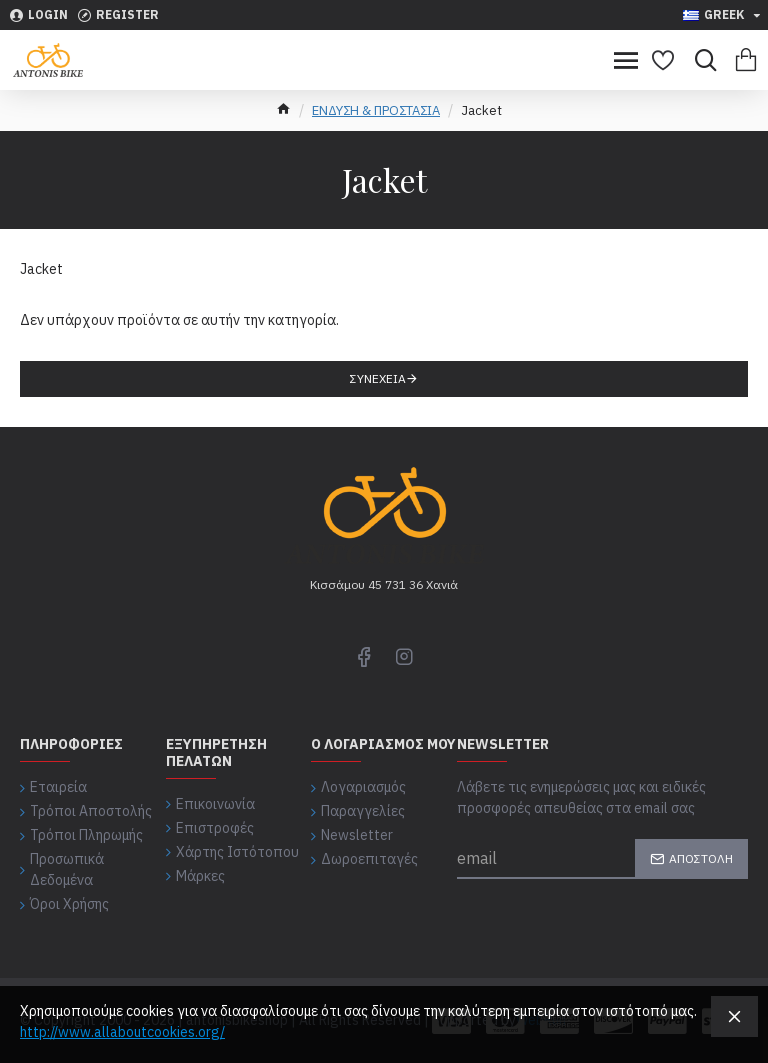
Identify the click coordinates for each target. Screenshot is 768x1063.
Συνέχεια (378, 378)
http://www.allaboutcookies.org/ (122, 1032)
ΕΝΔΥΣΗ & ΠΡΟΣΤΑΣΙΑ (376, 110)
